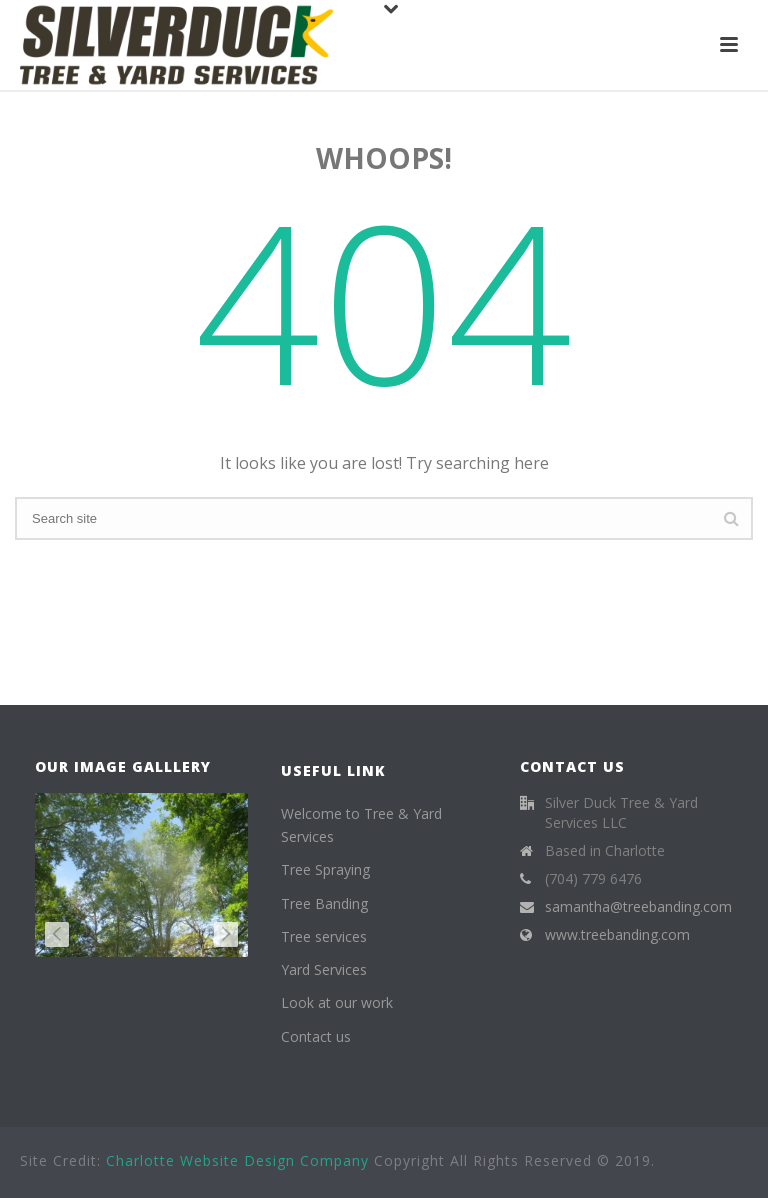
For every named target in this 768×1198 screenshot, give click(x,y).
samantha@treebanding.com (638, 907)
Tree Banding (324, 903)
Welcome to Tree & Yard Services (361, 825)
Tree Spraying (325, 869)
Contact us (316, 1036)
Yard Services (324, 969)
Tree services (324, 936)
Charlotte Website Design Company (237, 1160)
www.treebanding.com (617, 935)
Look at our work (337, 1002)
